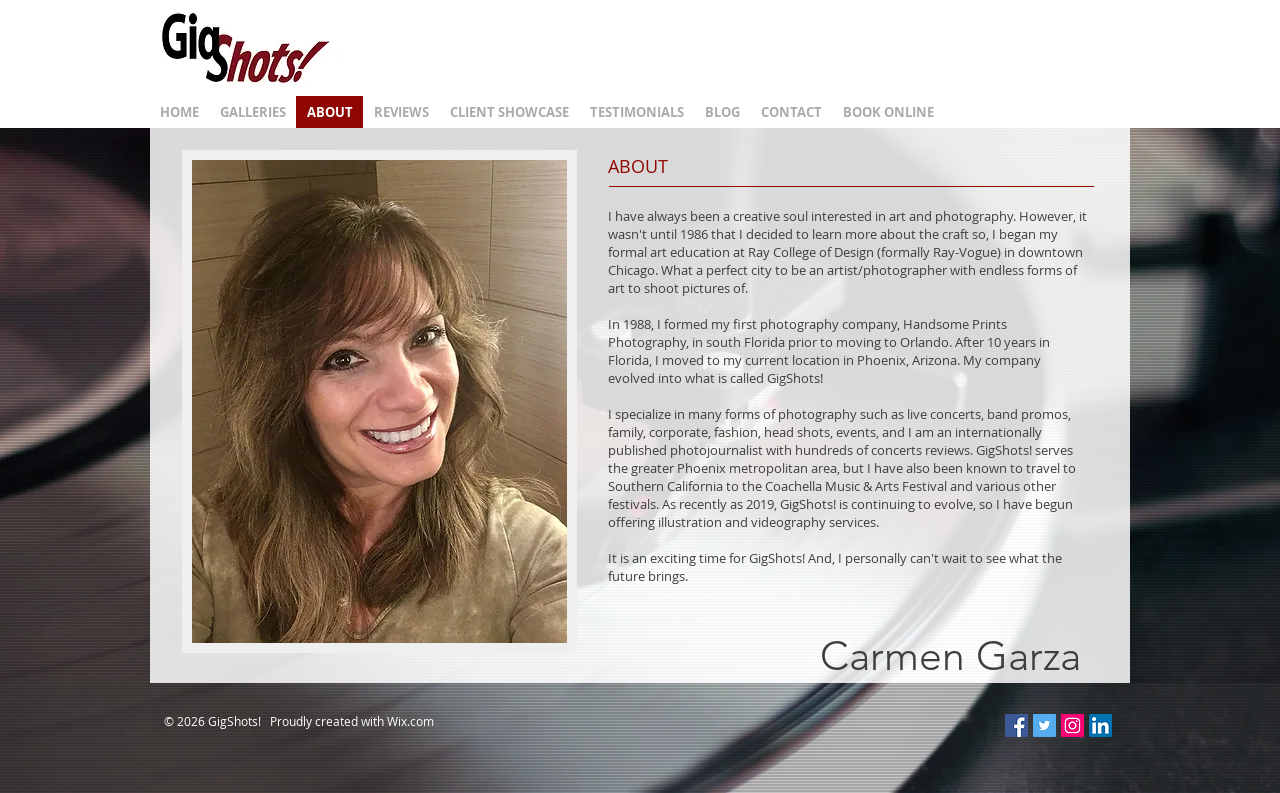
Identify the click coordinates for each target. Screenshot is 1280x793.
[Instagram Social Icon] (1072, 725)
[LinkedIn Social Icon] (1100, 725)
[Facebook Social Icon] (1016, 725)
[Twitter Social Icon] (1044, 725)
